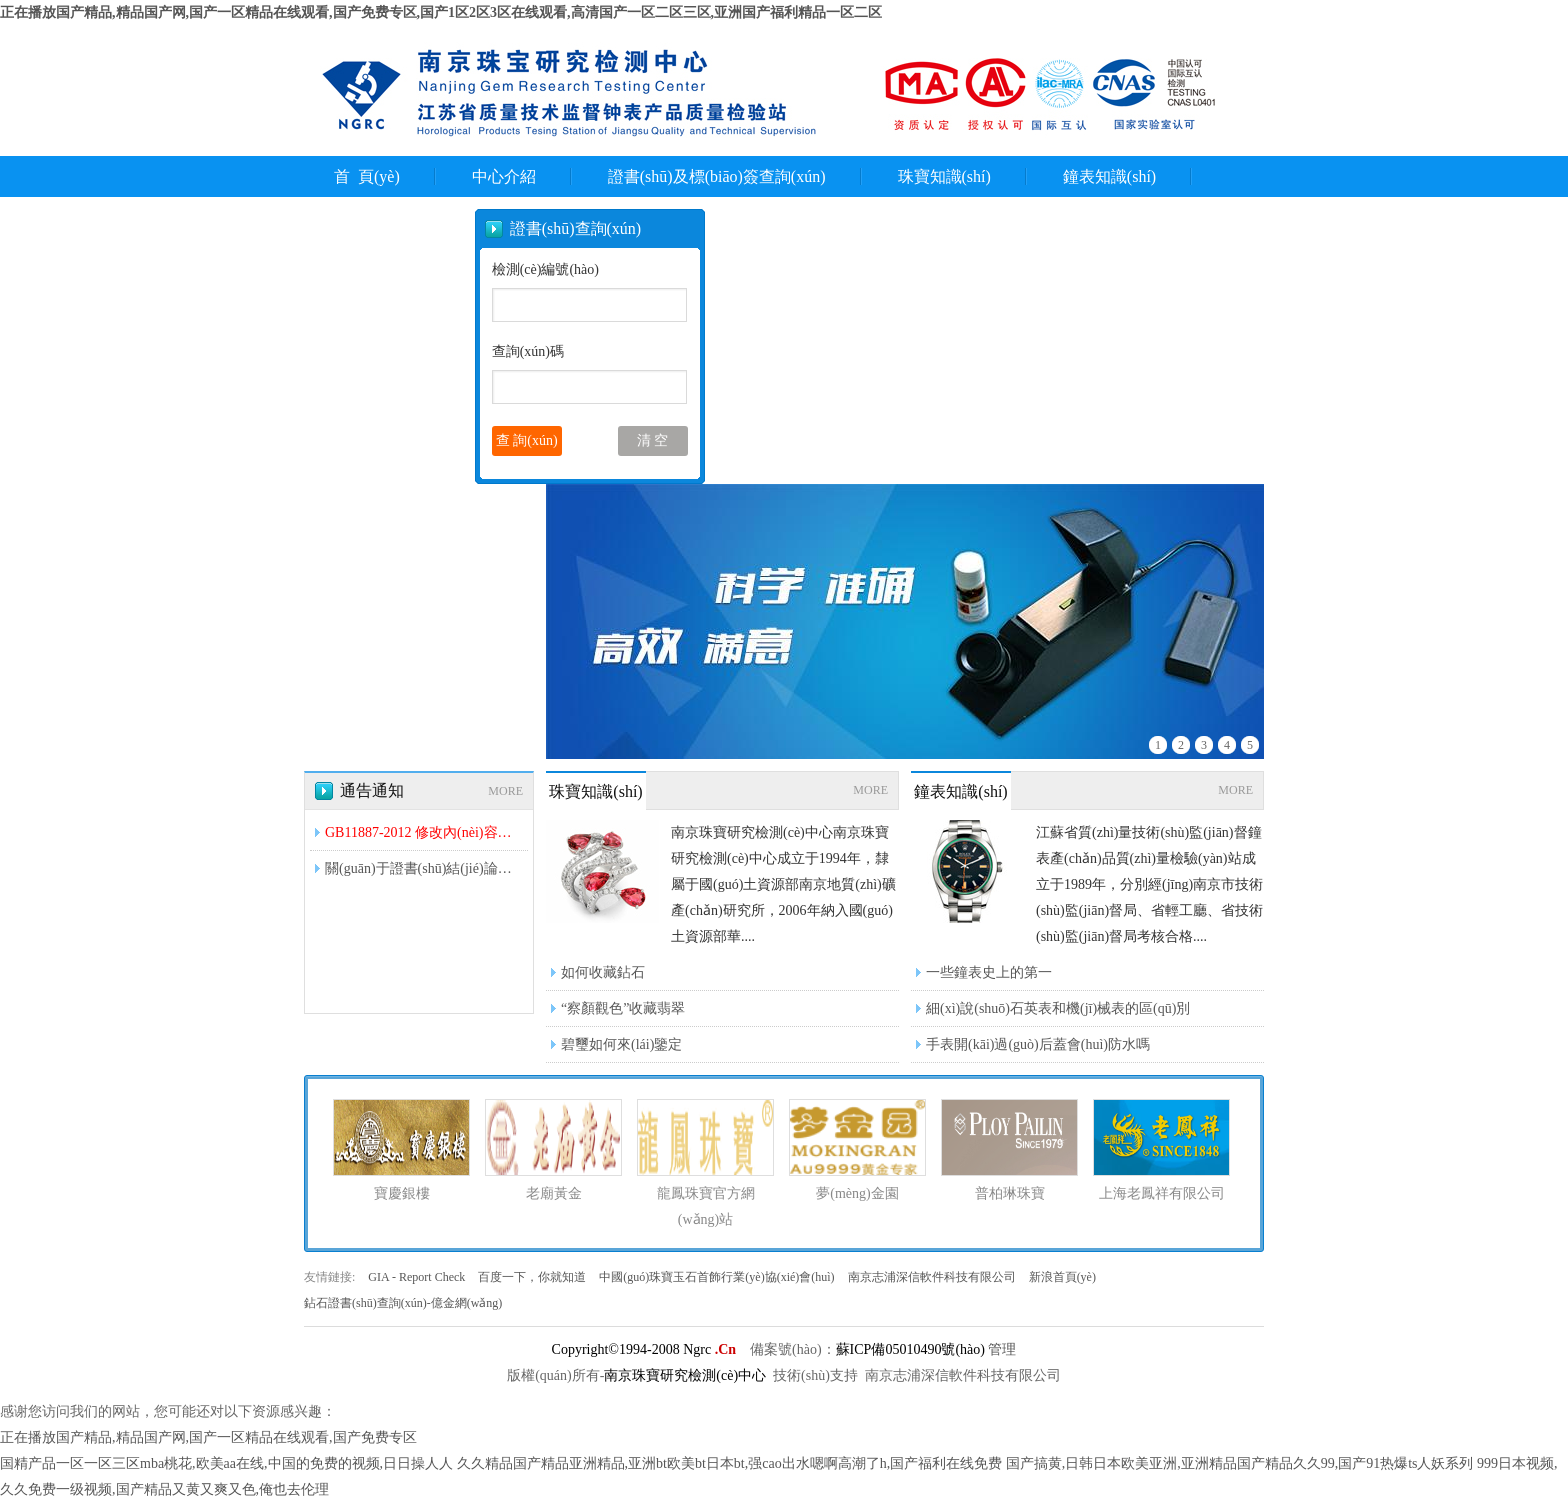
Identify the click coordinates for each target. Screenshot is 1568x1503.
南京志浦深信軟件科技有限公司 (933, 1277)
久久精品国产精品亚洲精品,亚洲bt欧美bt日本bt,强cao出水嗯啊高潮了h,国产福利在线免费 (730, 1463)
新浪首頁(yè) (1062, 1277)
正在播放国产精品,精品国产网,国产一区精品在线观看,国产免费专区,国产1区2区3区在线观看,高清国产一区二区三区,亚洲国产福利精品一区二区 (441, 12)
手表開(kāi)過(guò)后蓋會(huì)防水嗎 (1038, 1044)
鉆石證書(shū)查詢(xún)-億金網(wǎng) (403, 1303)
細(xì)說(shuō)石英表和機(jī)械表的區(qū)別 (1058, 1008)
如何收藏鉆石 (603, 972)
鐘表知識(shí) (1109, 176)
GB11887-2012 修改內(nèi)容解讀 (424, 832)
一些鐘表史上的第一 (989, 972)
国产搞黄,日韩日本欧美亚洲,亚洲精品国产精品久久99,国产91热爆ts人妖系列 (1240, 1463)
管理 (1002, 1349)
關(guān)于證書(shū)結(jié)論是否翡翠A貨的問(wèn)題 (424, 868)
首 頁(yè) (367, 176)
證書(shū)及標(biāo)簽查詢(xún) (717, 176)
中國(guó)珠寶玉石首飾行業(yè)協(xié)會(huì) (718, 1277)
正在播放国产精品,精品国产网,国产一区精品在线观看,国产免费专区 (208, 1437)
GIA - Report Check (418, 1277)
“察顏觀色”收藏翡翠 (623, 1008)
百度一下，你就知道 (533, 1277)
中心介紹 (504, 176)
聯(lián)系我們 (389, 217)
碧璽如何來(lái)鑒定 (621, 1044)
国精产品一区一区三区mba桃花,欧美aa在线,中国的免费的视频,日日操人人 (226, 1463)
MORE (505, 791)
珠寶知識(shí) (944, 176)
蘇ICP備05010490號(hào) (910, 1349)
